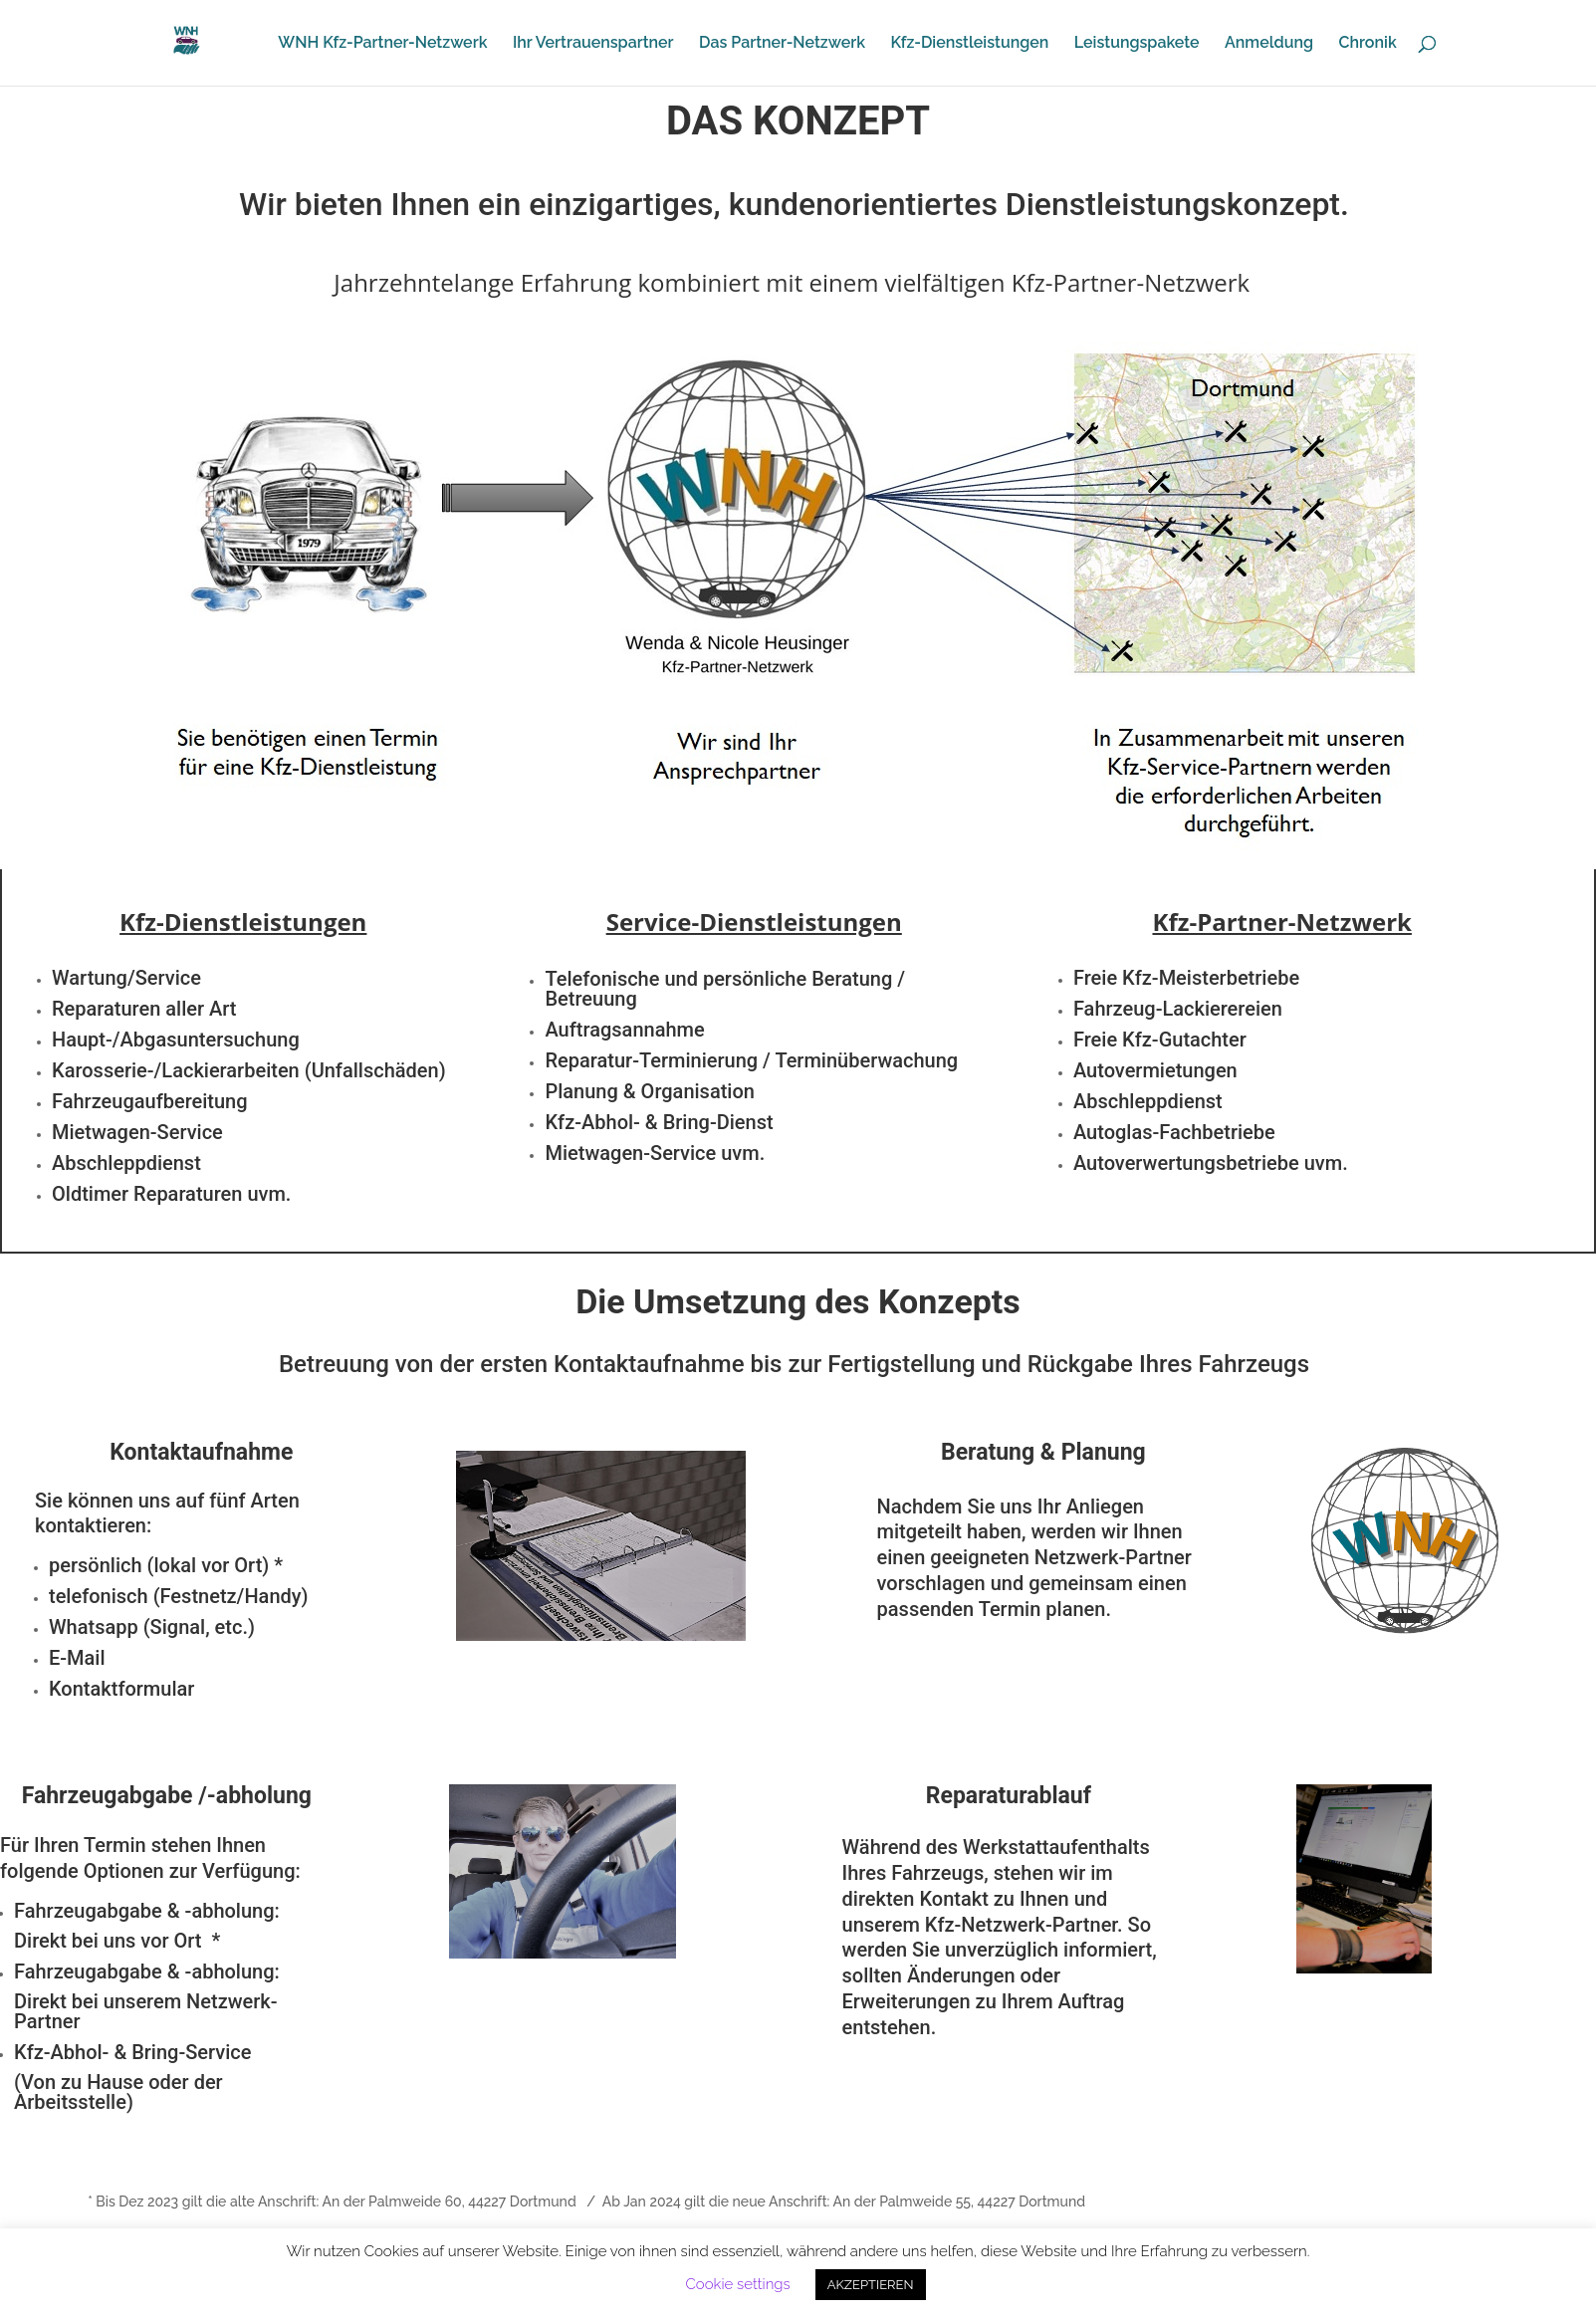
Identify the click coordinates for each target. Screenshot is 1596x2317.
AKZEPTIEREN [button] (870, 2284)
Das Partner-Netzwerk (782, 44)
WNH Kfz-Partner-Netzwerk (382, 44)
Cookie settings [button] (737, 2284)
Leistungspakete (1137, 44)
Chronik (1368, 44)
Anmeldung (1269, 44)
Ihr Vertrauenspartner (593, 44)
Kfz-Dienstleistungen (969, 44)
